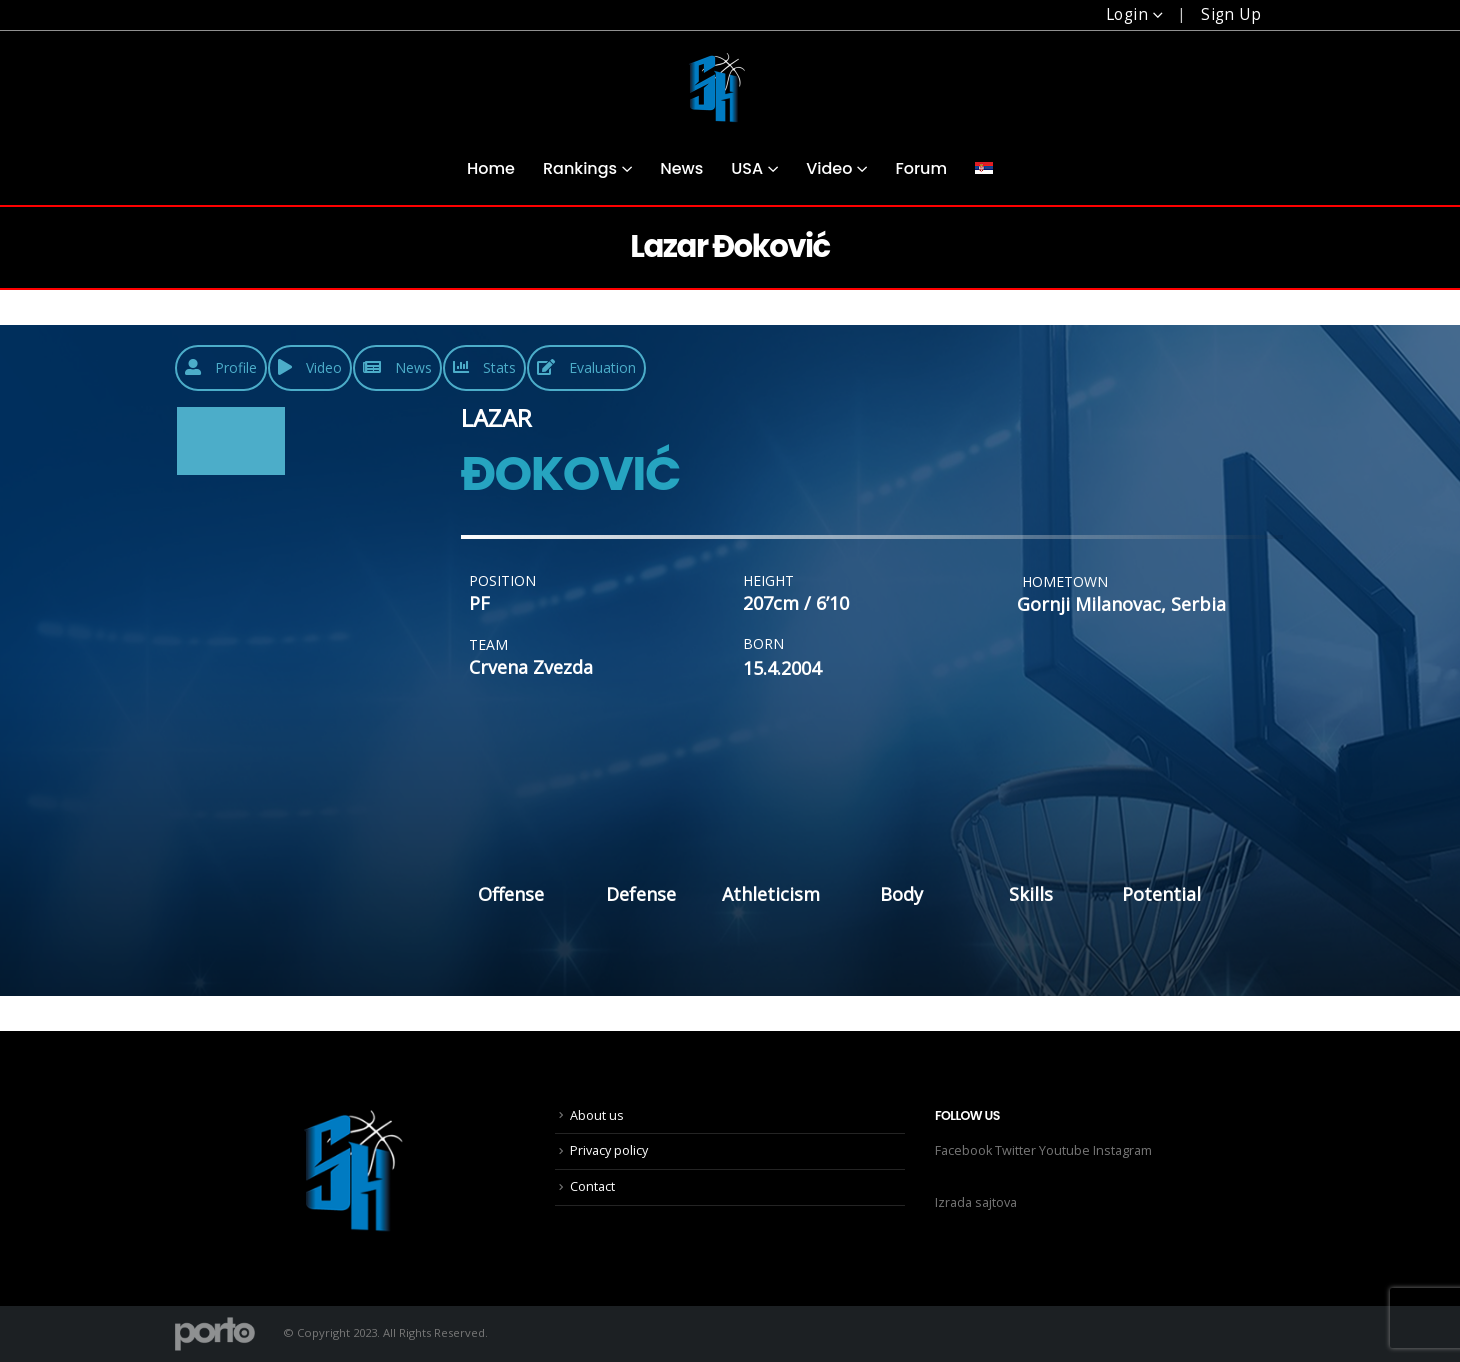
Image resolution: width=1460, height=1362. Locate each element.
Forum (921, 168)
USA (747, 168)
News (681, 168)
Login (1127, 14)
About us (597, 1115)
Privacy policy (609, 1150)
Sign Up (1231, 14)
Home (491, 168)
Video (829, 168)
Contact (592, 1186)
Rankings (580, 168)
